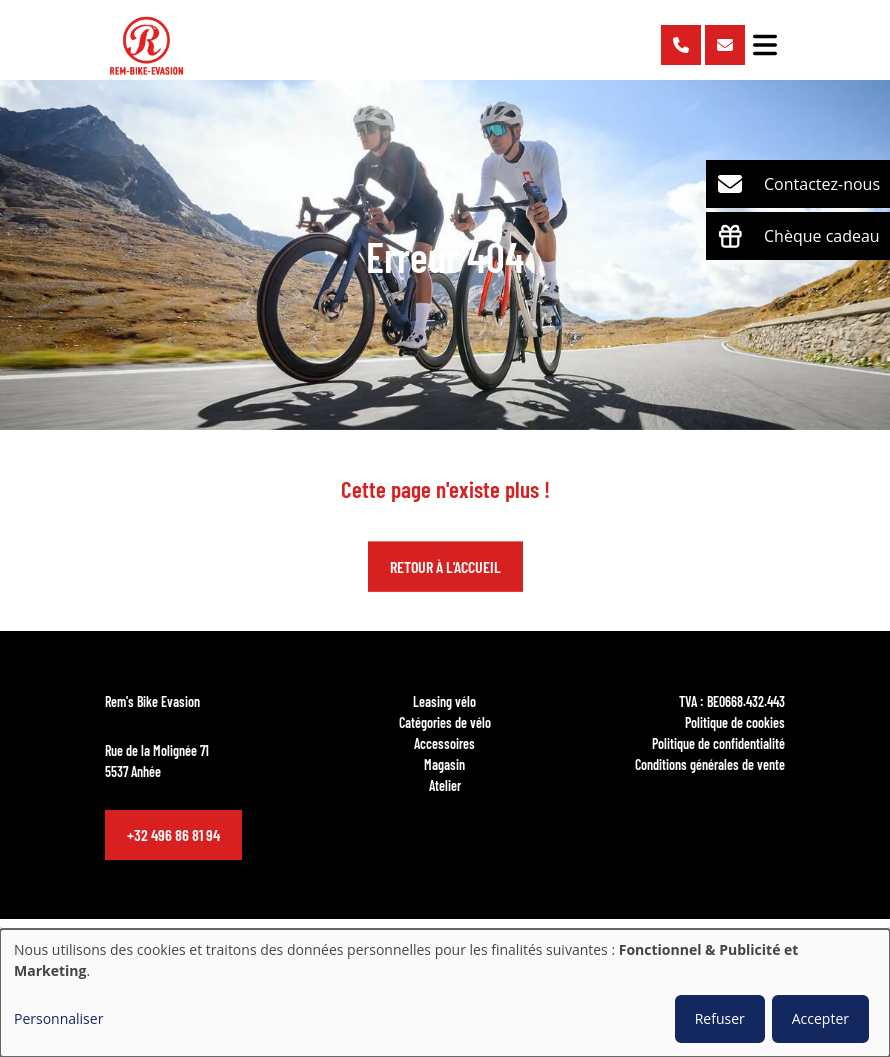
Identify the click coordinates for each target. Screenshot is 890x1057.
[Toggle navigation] (765, 45)
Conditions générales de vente (710, 764)
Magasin (444, 764)
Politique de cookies (735, 722)
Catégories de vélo (445, 722)
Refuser (720, 1018)
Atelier (445, 785)
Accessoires (444, 743)
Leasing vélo (444, 701)
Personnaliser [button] (58, 1018)
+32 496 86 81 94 (173, 834)
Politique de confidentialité (718, 743)
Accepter (820, 1018)
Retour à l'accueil (445, 566)
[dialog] (445, 993)
